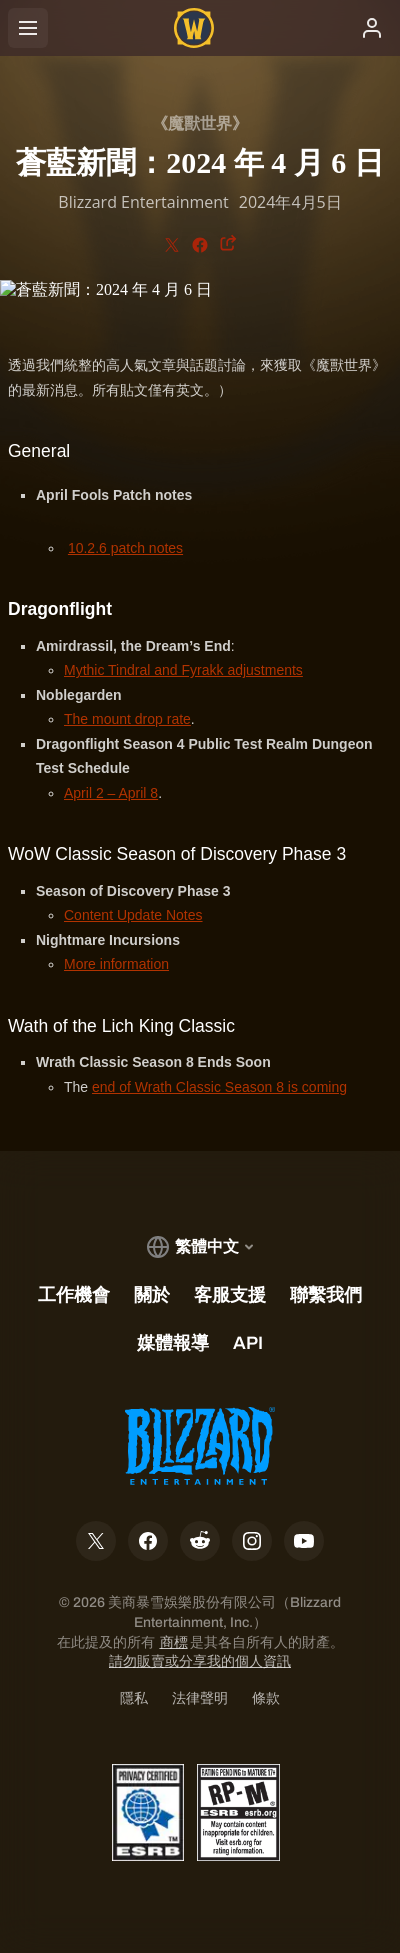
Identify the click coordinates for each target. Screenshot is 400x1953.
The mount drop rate (127, 719)
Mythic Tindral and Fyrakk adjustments (183, 670)
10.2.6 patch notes (125, 548)
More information (116, 964)
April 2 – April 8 (111, 793)
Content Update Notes (133, 915)
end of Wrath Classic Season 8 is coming (219, 1087)
